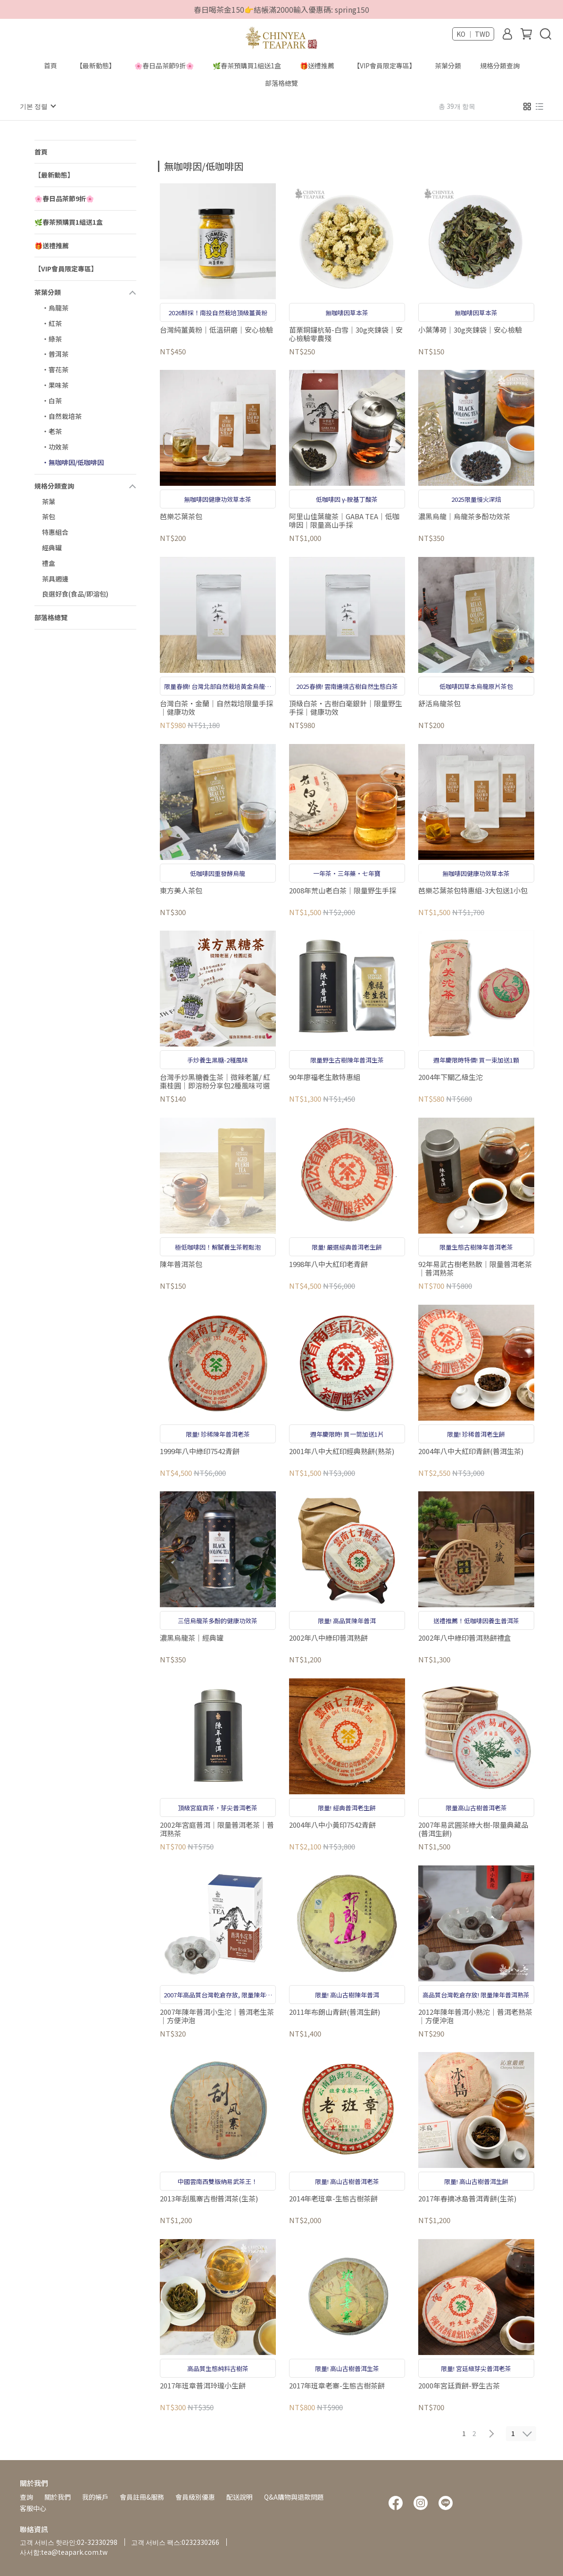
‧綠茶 (52, 338)
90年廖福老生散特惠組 (324, 1076)
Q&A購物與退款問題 (294, 2496)
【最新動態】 (96, 65)
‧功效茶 (55, 446)
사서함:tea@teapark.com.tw (64, 2551)
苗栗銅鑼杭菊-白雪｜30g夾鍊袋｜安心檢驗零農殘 (346, 333)
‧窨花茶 (55, 369)
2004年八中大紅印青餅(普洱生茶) (470, 1451)
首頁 (50, 65)
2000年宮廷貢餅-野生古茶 (459, 2385)
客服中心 (33, 2507)
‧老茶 (52, 430)
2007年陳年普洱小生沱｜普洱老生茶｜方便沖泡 (217, 2015)
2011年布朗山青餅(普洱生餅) (334, 2011)
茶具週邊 (55, 578)
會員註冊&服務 (142, 2496)
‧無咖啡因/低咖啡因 (73, 461)
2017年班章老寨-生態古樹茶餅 (337, 2385)
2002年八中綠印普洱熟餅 (328, 1637)
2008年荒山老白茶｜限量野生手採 (342, 890)
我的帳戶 (95, 2496)
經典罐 (52, 547)
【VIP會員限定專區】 (384, 65)
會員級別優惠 (195, 2496)
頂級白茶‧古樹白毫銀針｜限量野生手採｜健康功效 (345, 707)
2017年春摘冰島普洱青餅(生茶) (467, 2198)
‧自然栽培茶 (62, 415)
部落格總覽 (281, 83)
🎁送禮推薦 (317, 65)
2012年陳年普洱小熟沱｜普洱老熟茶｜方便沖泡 (475, 2015)
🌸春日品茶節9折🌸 (164, 65)
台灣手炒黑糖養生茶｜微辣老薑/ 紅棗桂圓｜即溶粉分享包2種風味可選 (215, 1080)
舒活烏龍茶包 (439, 703)
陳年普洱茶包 (181, 1263)
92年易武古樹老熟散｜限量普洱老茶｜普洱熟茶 (475, 1267)
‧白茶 (52, 400)
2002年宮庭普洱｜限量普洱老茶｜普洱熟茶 (217, 1828)
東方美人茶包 (181, 890)
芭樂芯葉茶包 (181, 516)
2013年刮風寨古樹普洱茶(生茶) (209, 2198)
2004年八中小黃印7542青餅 (332, 1824)
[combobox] (175, 164)
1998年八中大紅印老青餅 (328, 1263)
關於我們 (57, 2496)
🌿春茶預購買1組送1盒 (247, 65)
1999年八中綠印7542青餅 (200, 1451)
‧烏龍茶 (55, 307)
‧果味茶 (55, 384)
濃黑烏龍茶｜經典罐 (192, 1637)
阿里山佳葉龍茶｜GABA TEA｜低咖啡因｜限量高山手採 (344, 520)
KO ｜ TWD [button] (473, 34)
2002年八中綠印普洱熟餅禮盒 (464, 1637)
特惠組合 (55, 531)
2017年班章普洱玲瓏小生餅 (203, 2385)
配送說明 (239, 2496)
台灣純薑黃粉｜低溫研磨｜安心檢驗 (216, 329)
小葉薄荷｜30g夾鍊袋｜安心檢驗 (470, 329)
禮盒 (48, 562)
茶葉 (48, 501)
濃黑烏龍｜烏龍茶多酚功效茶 (464, 516)
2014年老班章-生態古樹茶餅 (333, 2198)
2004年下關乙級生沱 (450, 1076)
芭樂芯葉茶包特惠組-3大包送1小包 (473, 890)
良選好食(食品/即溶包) (75, 593)
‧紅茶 (52, 322)
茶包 (48, 516)
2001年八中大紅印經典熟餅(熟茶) (341, 1451)
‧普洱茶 (55, 353)
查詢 (26, 2496)
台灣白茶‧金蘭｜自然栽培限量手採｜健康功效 (216, 707)
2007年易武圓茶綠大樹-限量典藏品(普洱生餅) (473, 1828)
